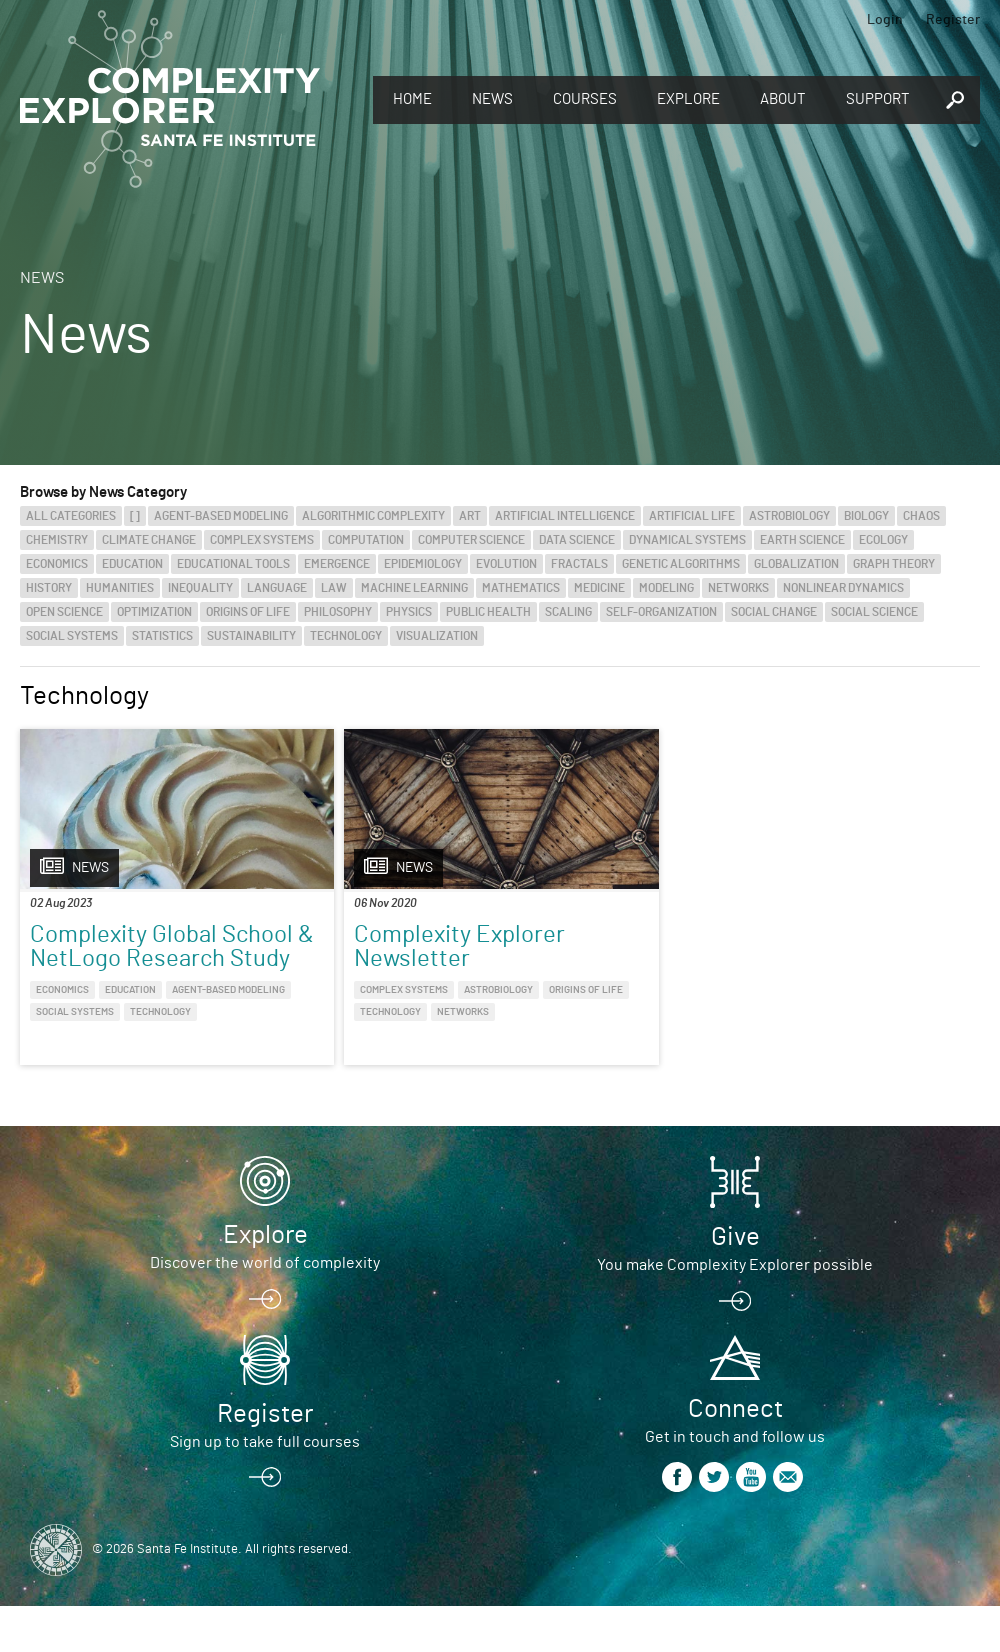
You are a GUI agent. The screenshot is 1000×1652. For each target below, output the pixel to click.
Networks (738, 588)
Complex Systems (262, 540)
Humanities (120, 588)
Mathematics (521, 588)
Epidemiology (423, 564)
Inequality (200, 588)
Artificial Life (692, 516)
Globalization (796, 564)
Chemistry (57, 540)
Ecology (883, 540)
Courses (585, 99)
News (492, 99)
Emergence (337, 564)
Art (470, 516)
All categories (71, 516)
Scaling (568, 612)
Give (735, 1283)
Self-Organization (661, 612)
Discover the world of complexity (265, 1309)
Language (277, 588)
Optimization (154, 612)
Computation (366, 540)
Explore (688, 99)
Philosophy (338, 612)
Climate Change (149, 540)
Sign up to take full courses (265, 1488)
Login (885, 20)
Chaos (921, 516)
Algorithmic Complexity (373, 516)
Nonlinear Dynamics (843, 588)
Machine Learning (414, 588)
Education (132, 564)
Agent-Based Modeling (221, 516)
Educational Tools (233, 564)
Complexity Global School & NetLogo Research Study (124, 959)
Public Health (488, 612)
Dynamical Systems (687, 540)
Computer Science (471, 540)
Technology (346, 636)
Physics (409, 612)
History (49, 588)
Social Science (874, 612)
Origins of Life (248, 612)
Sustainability (251, 636)
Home (412, 99)
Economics (57, 564)
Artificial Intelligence (565, 516)
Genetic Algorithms (681, 564)
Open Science (64, 612)
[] (135, 516)
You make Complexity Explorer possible (735, 1311)
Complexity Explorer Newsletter (378, 947)
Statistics (162, 636)
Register (953, 20)
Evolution (506, 564)
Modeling (666, 588)
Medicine (599, 588)
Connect (735, 1455)
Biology (866, 516)
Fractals (579, 564)
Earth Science (802, 540)
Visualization (437, 636)
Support (878, 99)
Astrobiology (789, 516)
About (783, 99)
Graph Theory (894, 564)
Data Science (577, 540)
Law (334, 588)
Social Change (774, 612)
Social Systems (72, 636)
